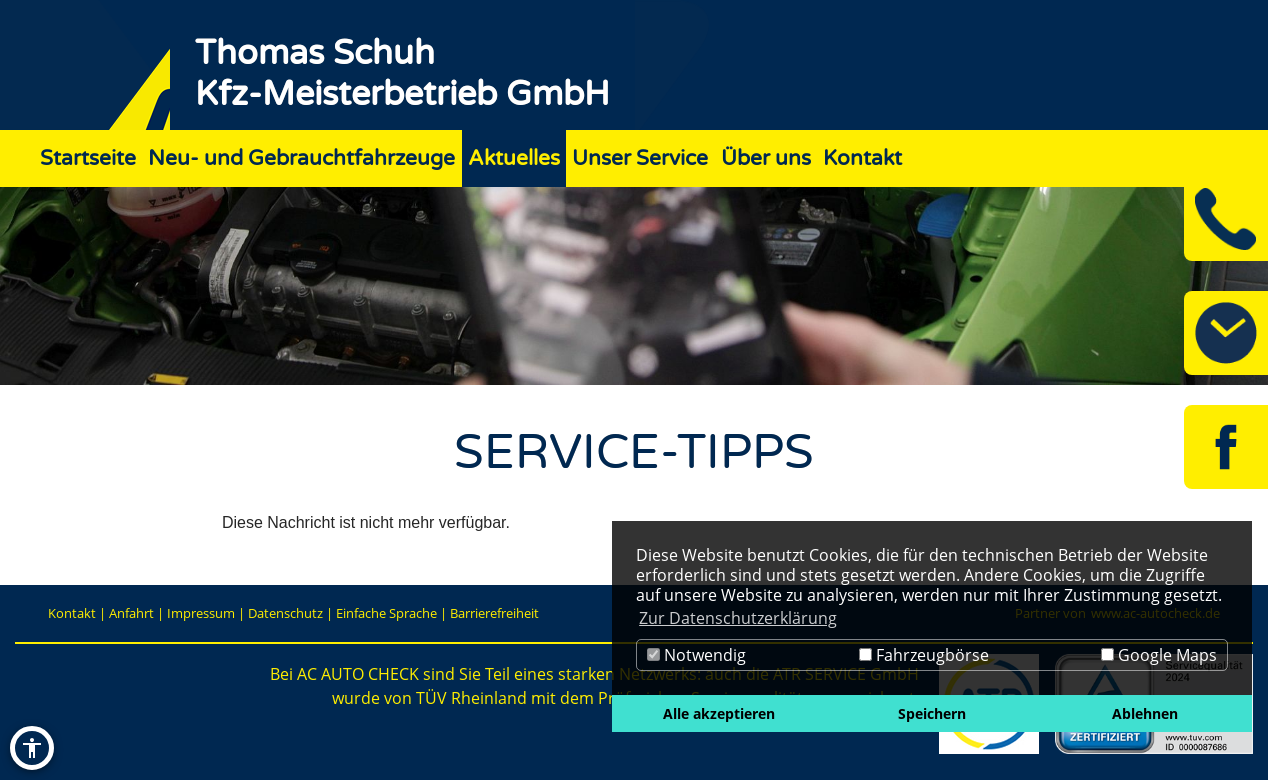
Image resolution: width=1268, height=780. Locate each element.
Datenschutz (285, 613)
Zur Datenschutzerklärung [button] (738, 618)
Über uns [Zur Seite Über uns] (766, 158)
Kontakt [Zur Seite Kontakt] (862, 158)
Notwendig (696, 655)
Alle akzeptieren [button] (719, 713)
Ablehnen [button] (1145, 713)
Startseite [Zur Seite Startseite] (88, 158)
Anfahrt (131, 613)
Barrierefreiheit (494, 613)
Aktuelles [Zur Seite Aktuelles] (514, 158)
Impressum (201, 613)
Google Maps (1159, 655)
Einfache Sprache (386, 613)
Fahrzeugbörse (924, 655)
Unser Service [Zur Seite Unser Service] (640, 158)
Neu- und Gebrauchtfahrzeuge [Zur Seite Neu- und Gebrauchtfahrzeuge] (301, 158)
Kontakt (72, 613)
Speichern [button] (932, 713)
